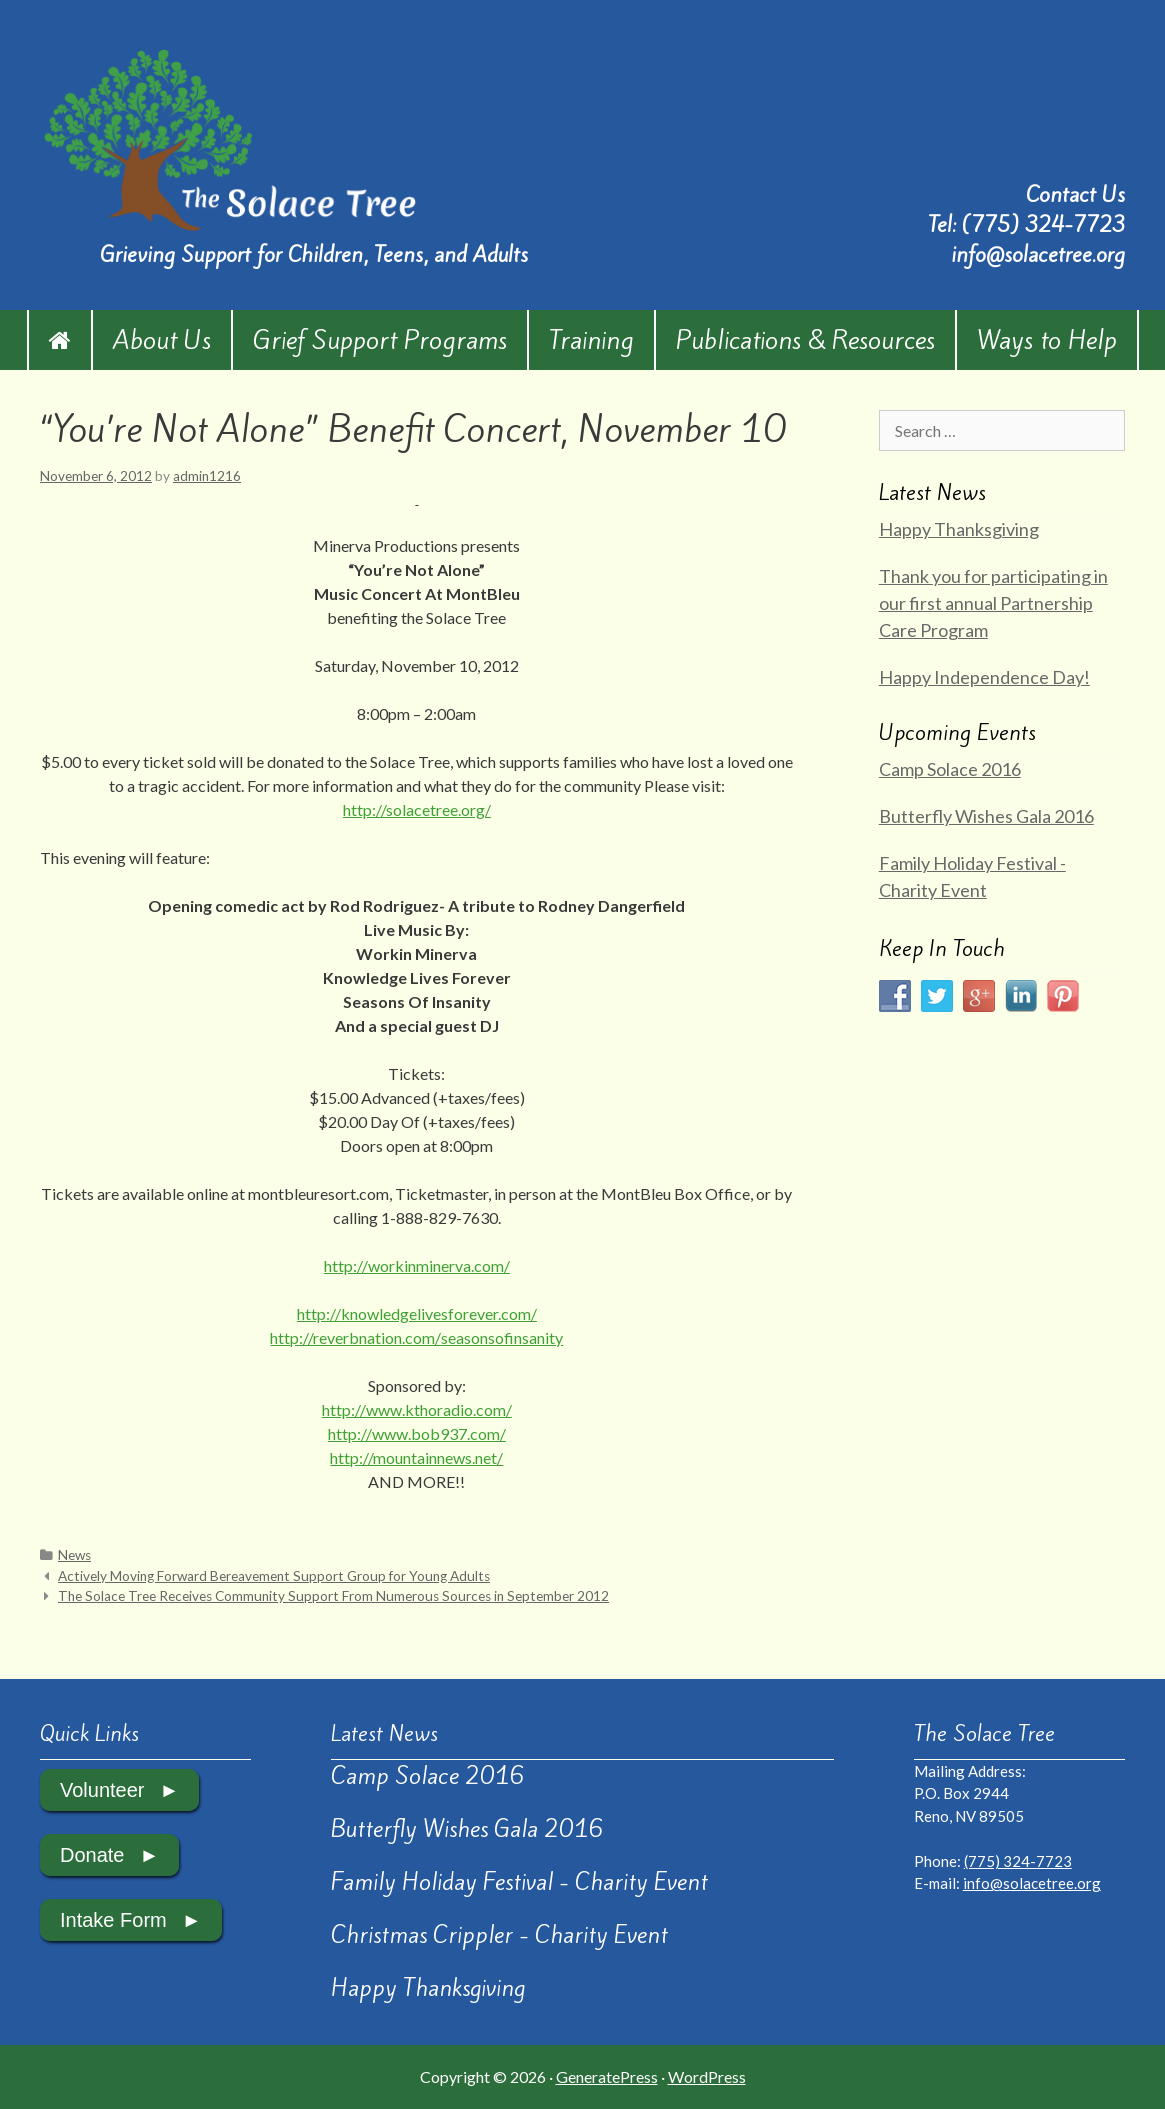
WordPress (707, 2076)
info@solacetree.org (1038, 254)
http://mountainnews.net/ (416, 1457)
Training (591, 340)
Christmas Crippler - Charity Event (499, 1935)
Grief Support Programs (380, 340)
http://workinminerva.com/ (417, 1265)
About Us (162, 340)
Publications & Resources (805, 340)
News (74, 1555)
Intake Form (113, 1920)
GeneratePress (607, 2076)
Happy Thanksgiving (959, 529)
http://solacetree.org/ (417, 809)
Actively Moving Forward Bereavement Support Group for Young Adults (274, 1576)
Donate (92, 1855)
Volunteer (102, 1790)
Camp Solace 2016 (950, 769)
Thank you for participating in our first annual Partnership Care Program (993, 603)
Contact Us (1075, 194)
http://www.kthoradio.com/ (417, 1409)
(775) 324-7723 (1043, 224)
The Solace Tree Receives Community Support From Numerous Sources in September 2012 (333, 1596)
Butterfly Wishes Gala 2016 (986, 816)
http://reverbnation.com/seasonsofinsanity (416, 1337)
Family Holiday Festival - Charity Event (519, 1882)
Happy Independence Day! (984, 677)
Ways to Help (1047, 340)
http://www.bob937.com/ (417, 1433)
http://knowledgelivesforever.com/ (417, 1313)
